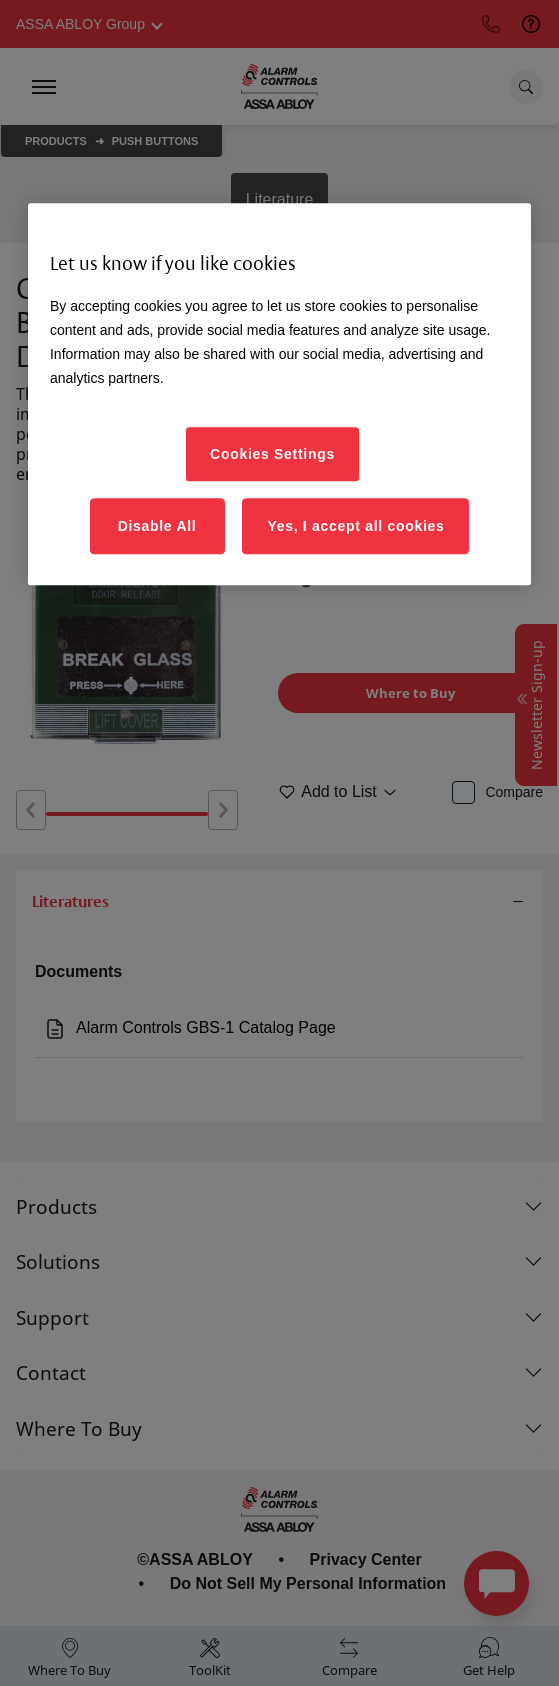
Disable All (157, 526)
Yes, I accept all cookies (355, 526)
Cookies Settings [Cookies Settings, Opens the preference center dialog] (272, 454)
